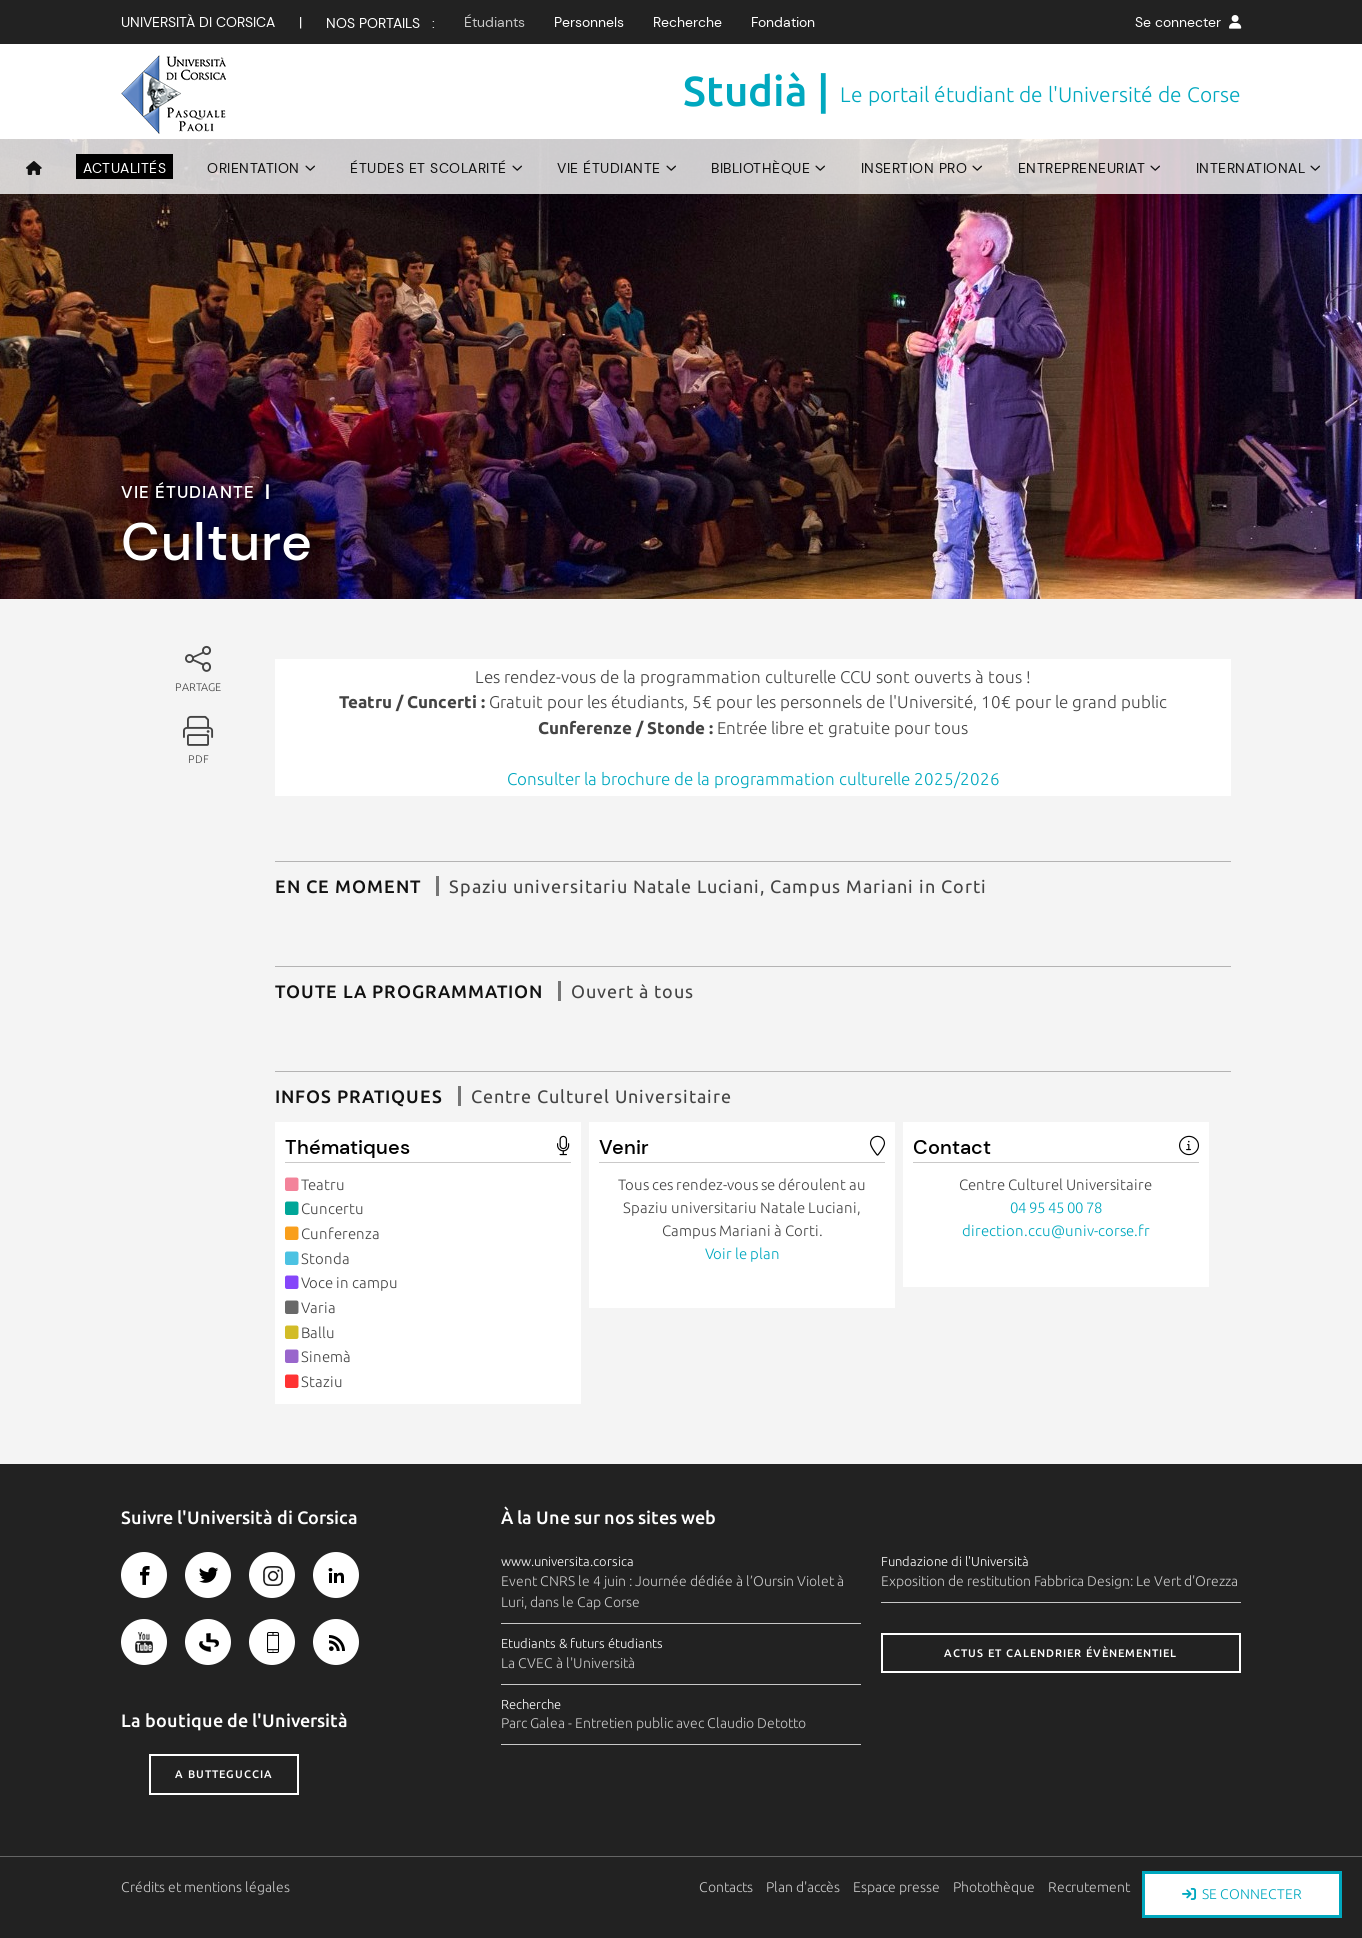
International (1251, 168)
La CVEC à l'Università (568, 1663)
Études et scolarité (428, 168)
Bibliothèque (760, 168)
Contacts (726, 1887)
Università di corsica (198, 22)
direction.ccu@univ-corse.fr (1056, 1230)
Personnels (589, 22)
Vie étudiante (609, 168)
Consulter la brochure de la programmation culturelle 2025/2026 (753, 778)
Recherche (687, 22)
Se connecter (1188, 22)
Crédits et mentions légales (205, 1887)
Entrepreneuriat (1082, 168)
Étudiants (494, 22)
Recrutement (1089, 1887)
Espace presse (896, 1887)
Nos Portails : (380, 23)
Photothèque (994, 1887)
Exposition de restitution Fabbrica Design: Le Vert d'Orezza (1059, 1581)
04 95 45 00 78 (1056, 1207)
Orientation (253, 168)
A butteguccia (224, 1774)
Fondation (783, 22)
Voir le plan (742, 1253)
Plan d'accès (803, 1887)
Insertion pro (914, 168)
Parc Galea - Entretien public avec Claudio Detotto (653, 1723)
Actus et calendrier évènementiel (1060, 1653)
